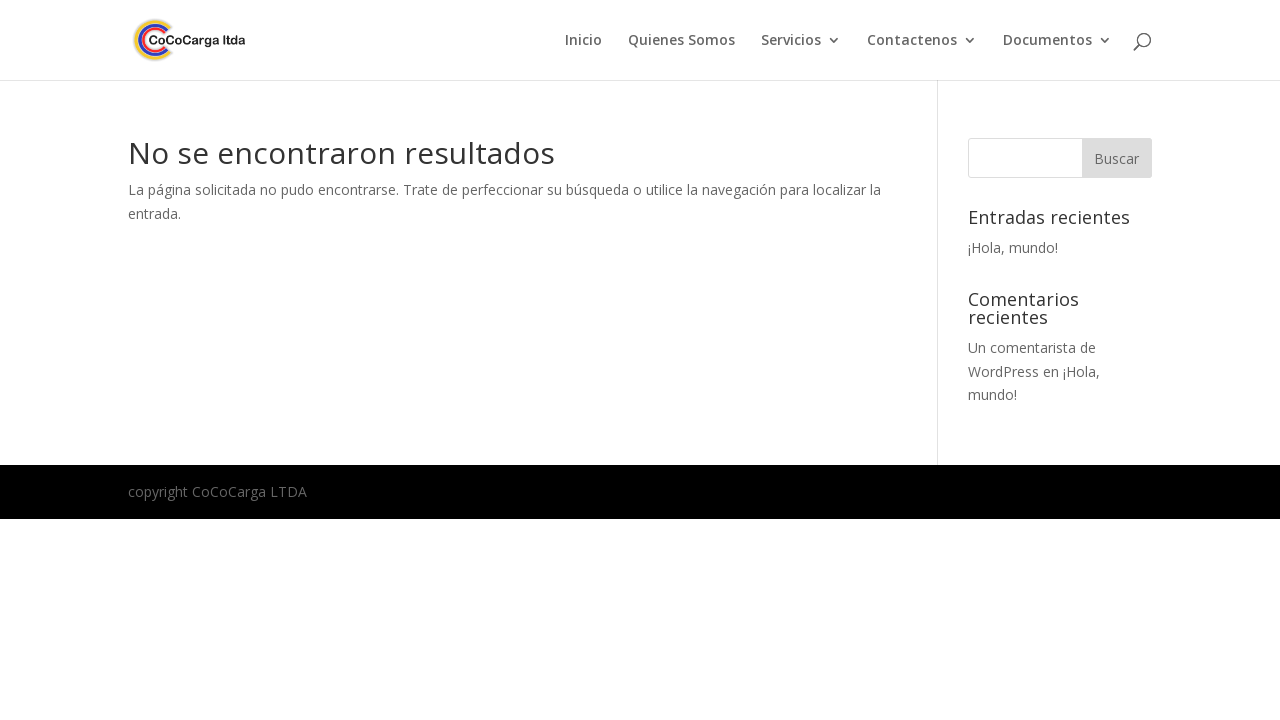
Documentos (1047, 41)
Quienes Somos (681, 41)
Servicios (791, 41)
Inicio (583, 41)
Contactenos (912, 41)
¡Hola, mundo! (1013, 247)
